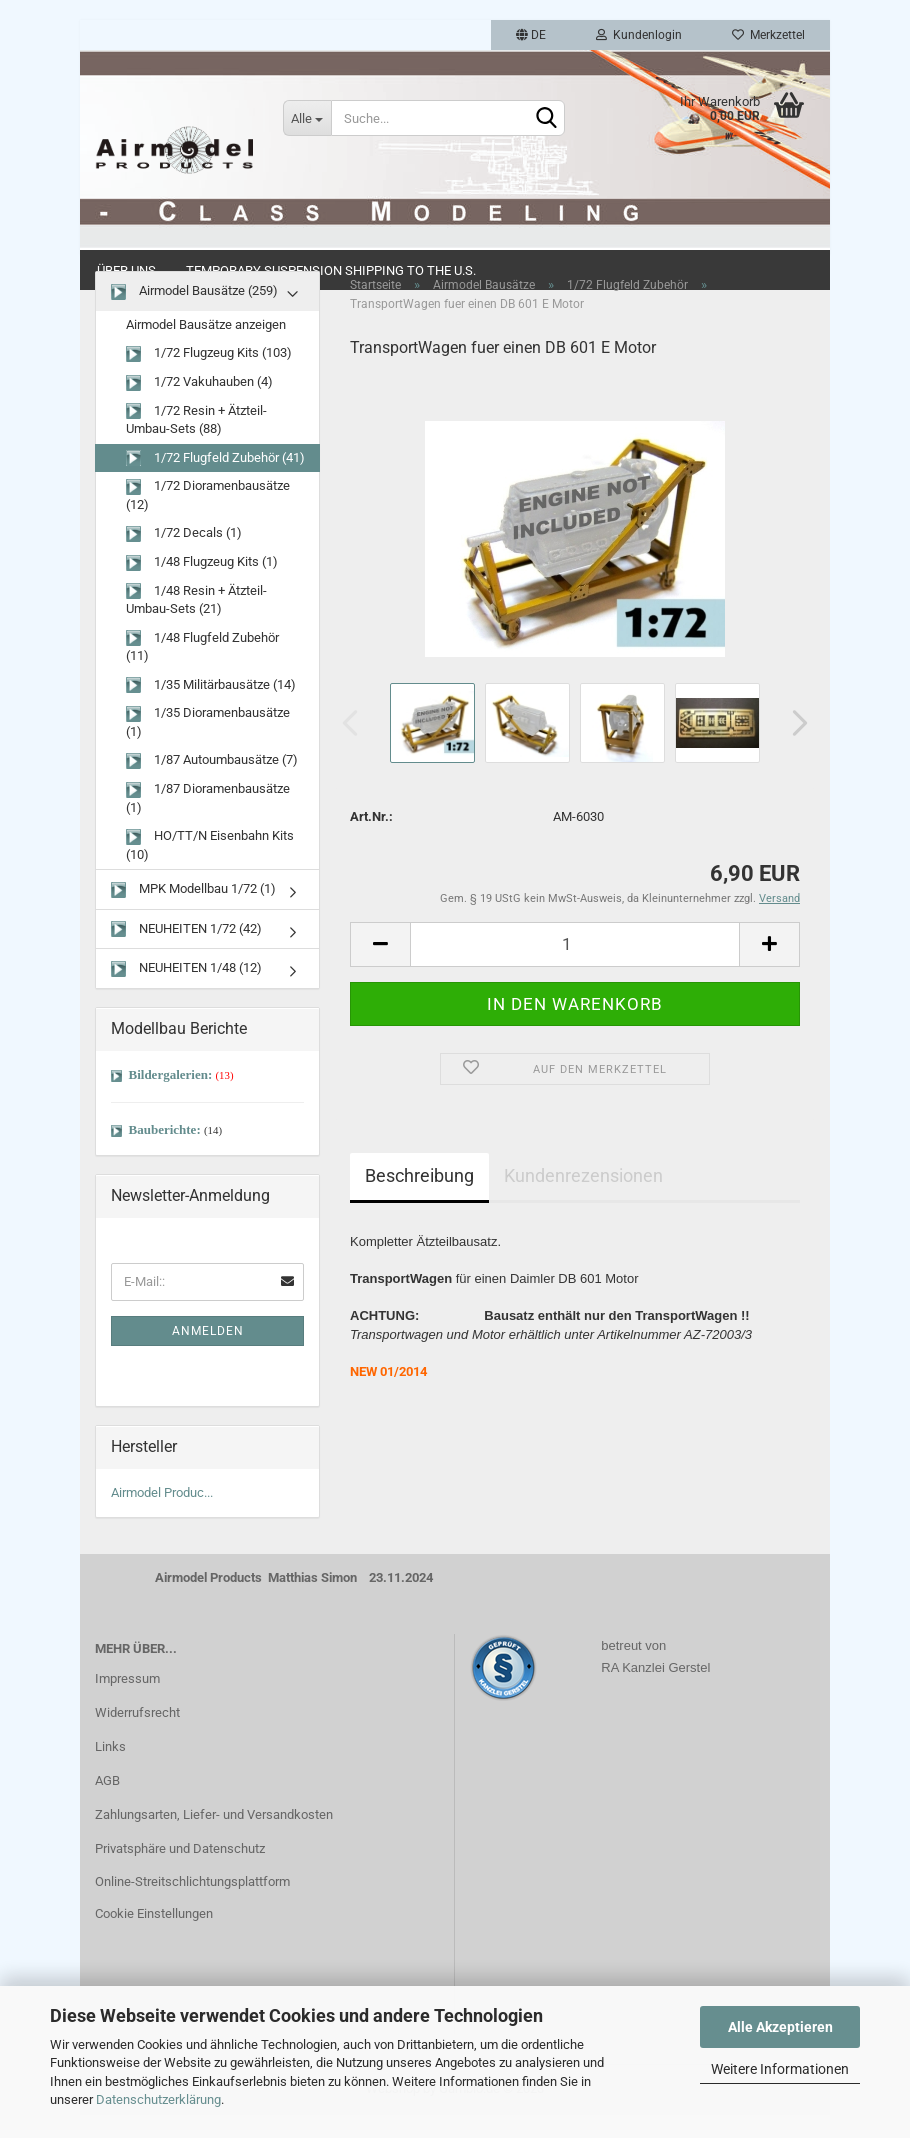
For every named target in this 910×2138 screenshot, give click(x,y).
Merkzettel (768, 35)
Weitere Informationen (780, 2069)
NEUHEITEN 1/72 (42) (186, 953)
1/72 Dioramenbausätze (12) (208, 519)
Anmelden (208, 1354)
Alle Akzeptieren (780, 2027)
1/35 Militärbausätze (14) (211, 708)
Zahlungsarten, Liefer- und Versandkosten (214, 1837)
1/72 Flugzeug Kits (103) (209, 377)
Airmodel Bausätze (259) (194, 315)
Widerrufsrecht (137, 1736)
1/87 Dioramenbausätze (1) (208, 822)
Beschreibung (419, 1198)
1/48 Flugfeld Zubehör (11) (202, 670)
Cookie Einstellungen (154, 1937)
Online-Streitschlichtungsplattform (192, 1905)
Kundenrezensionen (583, 1198)
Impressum (127, 1702)
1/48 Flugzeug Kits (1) (202, 586)
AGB (107, 1803)
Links (110, 1770)
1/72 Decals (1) (184, 557)
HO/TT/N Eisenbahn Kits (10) (210, 869)
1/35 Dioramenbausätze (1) (208, 746)
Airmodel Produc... (162, 1515)
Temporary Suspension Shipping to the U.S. (331, 270)
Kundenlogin (639, 35)
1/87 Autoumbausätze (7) (212, 784)
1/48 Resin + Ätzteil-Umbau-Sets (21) (196, 623)
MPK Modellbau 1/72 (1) (193, 913)
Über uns (126, 270)
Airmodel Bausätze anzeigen (206, 348)
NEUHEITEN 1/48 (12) (186, 992)
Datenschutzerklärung (158, 2099)
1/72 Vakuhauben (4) (199, 406)
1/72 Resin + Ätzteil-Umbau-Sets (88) (196, 443)
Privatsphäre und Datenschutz (180, 1871)
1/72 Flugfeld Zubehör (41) (215, 481)
